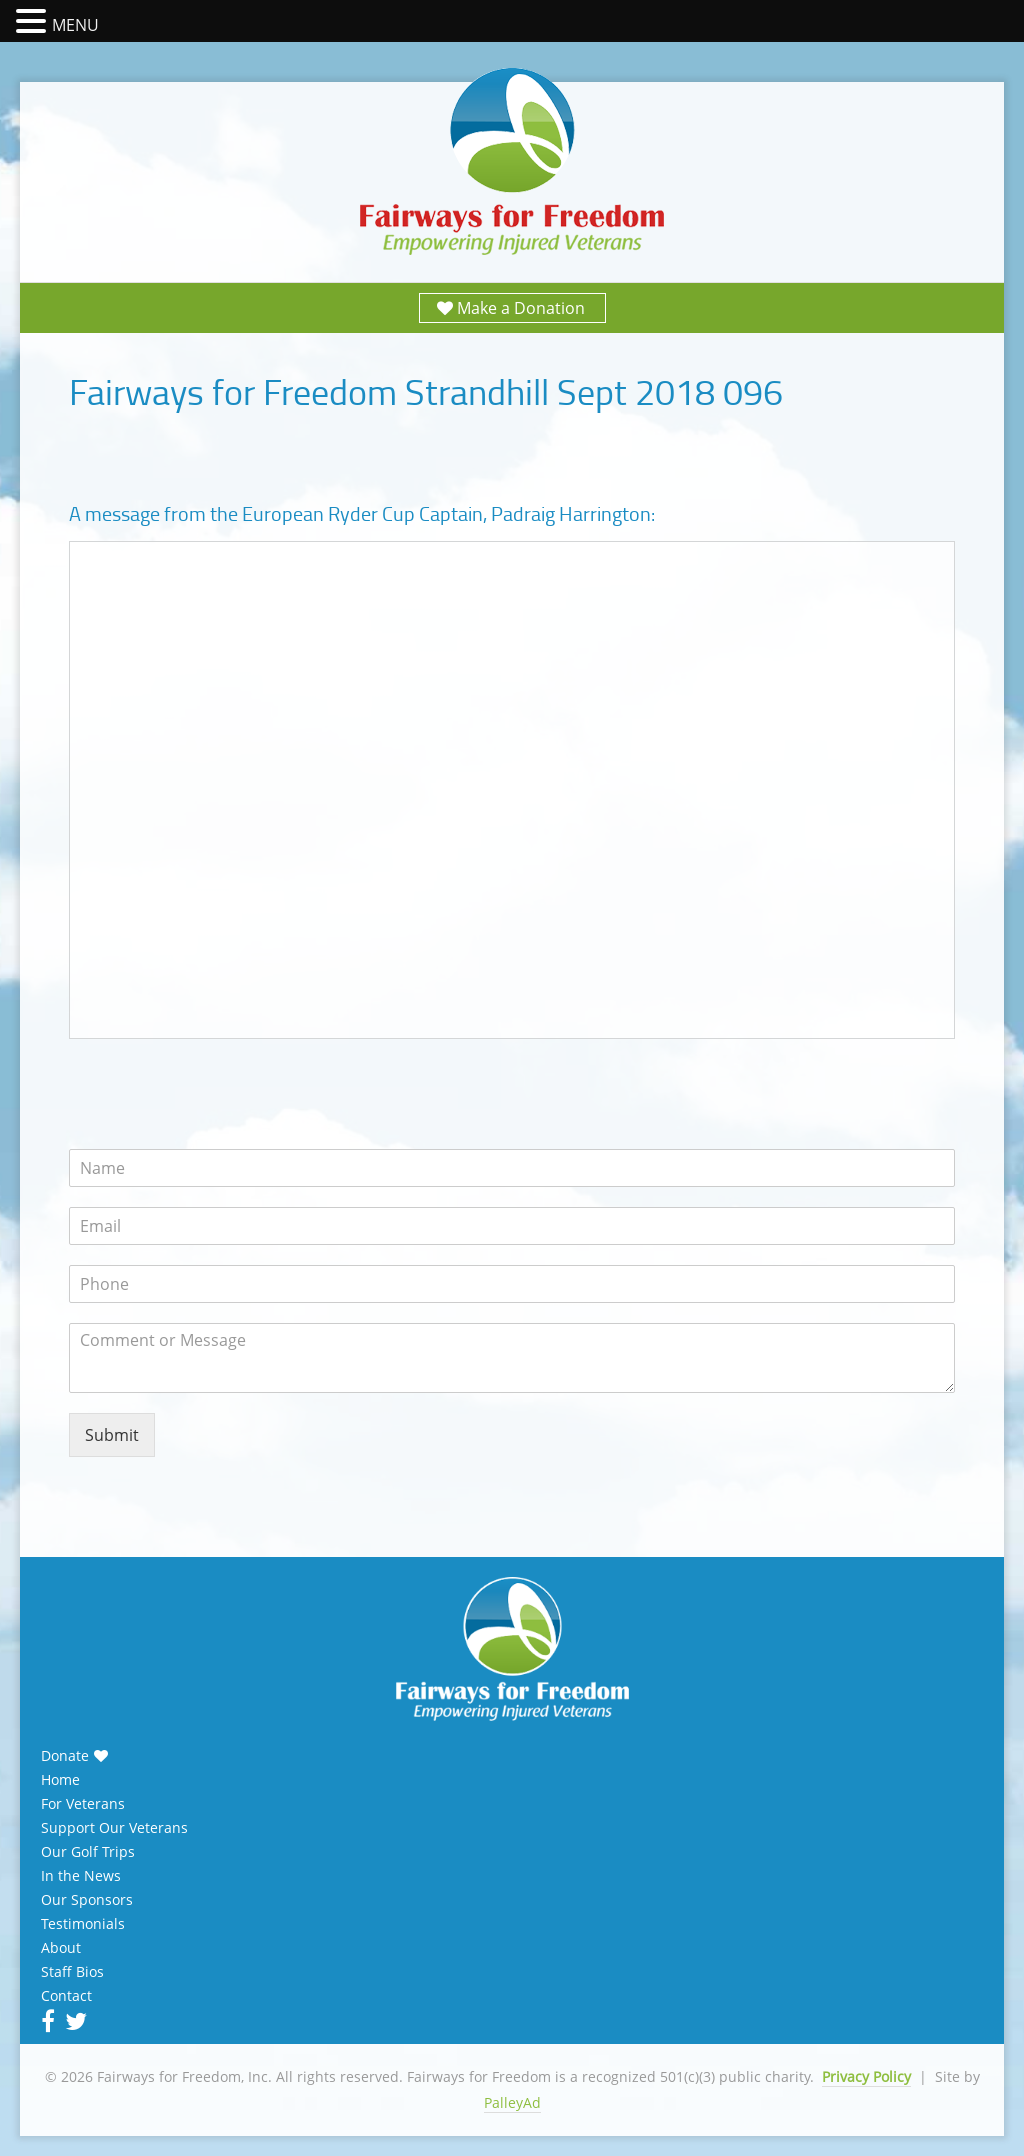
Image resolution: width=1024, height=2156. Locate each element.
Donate (65, 1756)
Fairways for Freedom (512, 162)
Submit (112, 1435)
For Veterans (83, 1804)
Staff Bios (72, 1972)
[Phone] (512, 1284)
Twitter (74, 2021)
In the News (81, 1876)
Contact (66, 1996)
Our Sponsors (87, 1900)
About (61, 1948)
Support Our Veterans (114, 1828)
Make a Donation (521, 308)
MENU (75, 25)
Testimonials (83, 1924)
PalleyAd (512, 2102)
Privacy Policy (866, 2076)
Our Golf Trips (88, 1852)
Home (60, 1780)
